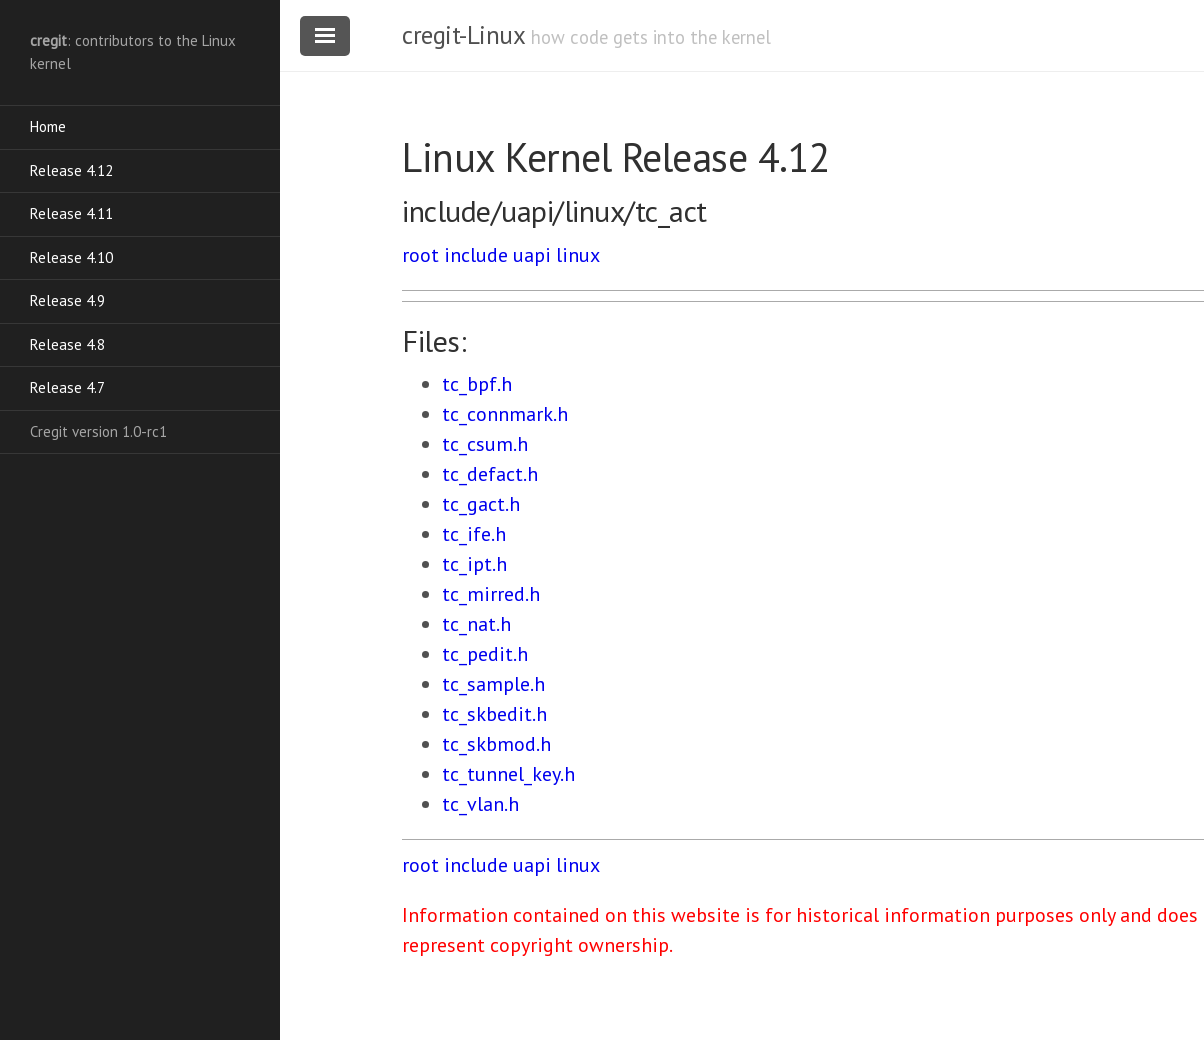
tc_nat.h (476, 624)
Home (48, 126)
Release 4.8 (67, 344)
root (420, 255)
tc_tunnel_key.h (508, 774)
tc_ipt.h (474, 564)
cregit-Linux (463, 35)
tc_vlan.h (480, 804)
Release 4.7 (67, 387)
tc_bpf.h (477, 384)
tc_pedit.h (485, 654)
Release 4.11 (71, 213)
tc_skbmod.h (496, 744)
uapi (532, 255)
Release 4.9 (67, 300)
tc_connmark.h (505, 414)
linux (578, 255)
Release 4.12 (71, 170)
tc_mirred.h (491, 594)
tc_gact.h (481, 504)
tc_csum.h (485, 444)
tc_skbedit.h (494, 714)
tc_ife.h (474, 534)
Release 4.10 (71, 257)
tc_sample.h (493, 684)
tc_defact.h (490, 474)
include (476, 255)
